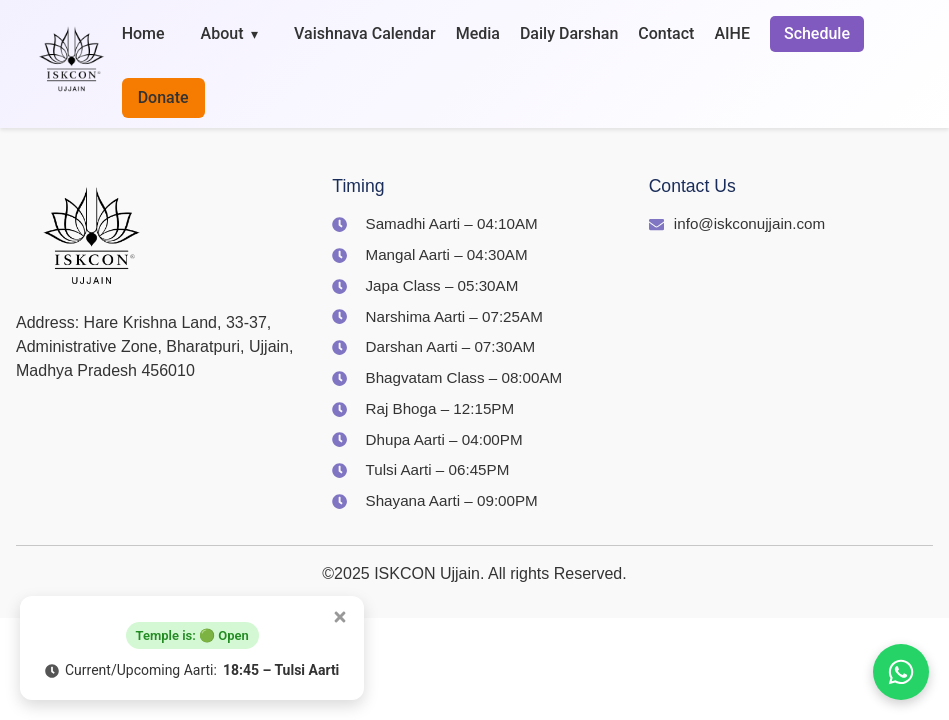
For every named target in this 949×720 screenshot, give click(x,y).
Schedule (817, 33)
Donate (163, 97)
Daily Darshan (569, 33)
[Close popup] (340, 617)
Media (478, 33)
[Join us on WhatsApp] (901, 672)
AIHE (732, 33)
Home (143, 33)
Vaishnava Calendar (365, 33)
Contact (666, 33)
